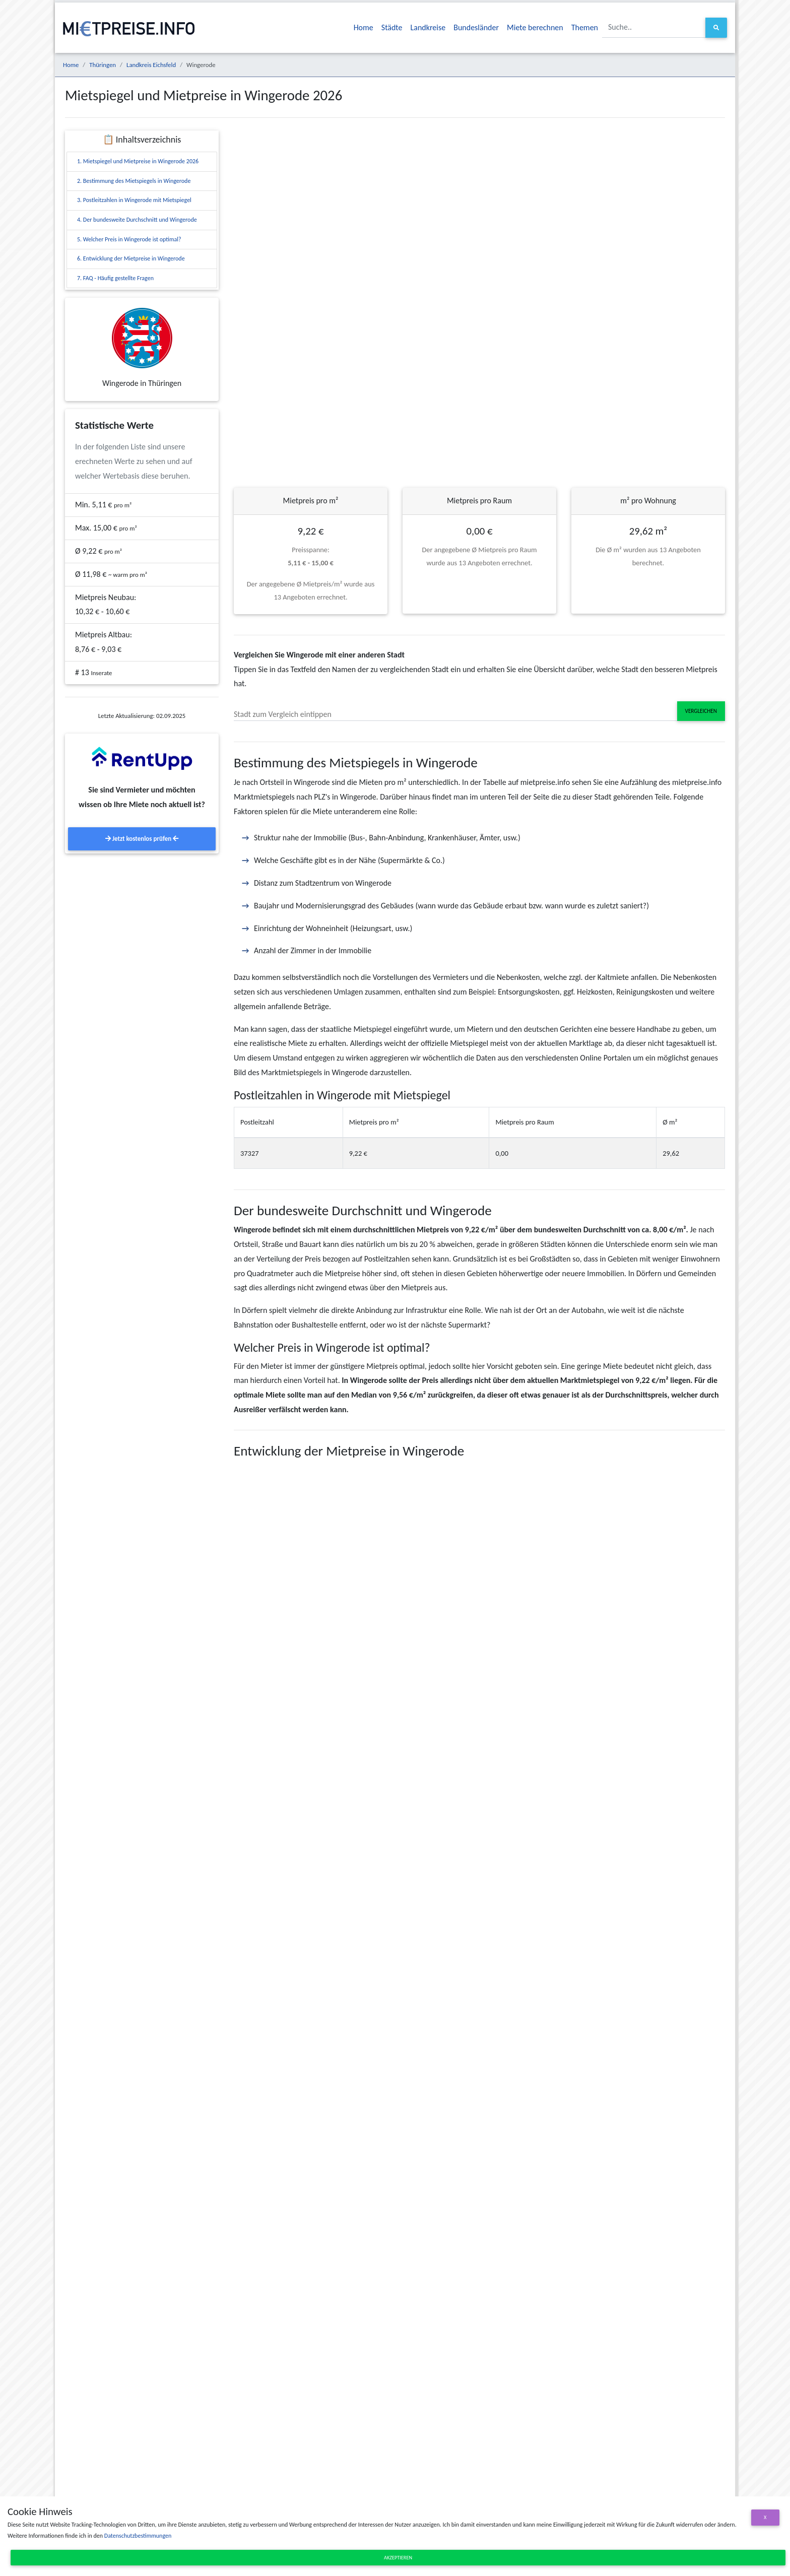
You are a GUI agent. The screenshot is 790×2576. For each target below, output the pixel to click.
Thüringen (102, 65)
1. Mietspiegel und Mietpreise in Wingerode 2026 (138, 161)
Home (363, 27)
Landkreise (428, 27)
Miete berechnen (535, 27)
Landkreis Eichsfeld (151, 65)
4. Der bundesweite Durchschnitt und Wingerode (137, 219)
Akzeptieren (398, 2557)
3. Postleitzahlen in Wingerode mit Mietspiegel (134, 200)
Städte (392, 27)
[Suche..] (654, 27)
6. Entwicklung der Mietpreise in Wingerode (131, 258)
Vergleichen (701, 710)
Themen (584, 27)
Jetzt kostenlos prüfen (141, 838)
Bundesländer (476, 27)
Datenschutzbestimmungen (137, 2535)
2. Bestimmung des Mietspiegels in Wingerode (133, 180)
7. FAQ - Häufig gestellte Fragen (115, 278)
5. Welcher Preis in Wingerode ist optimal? (129, 239)
